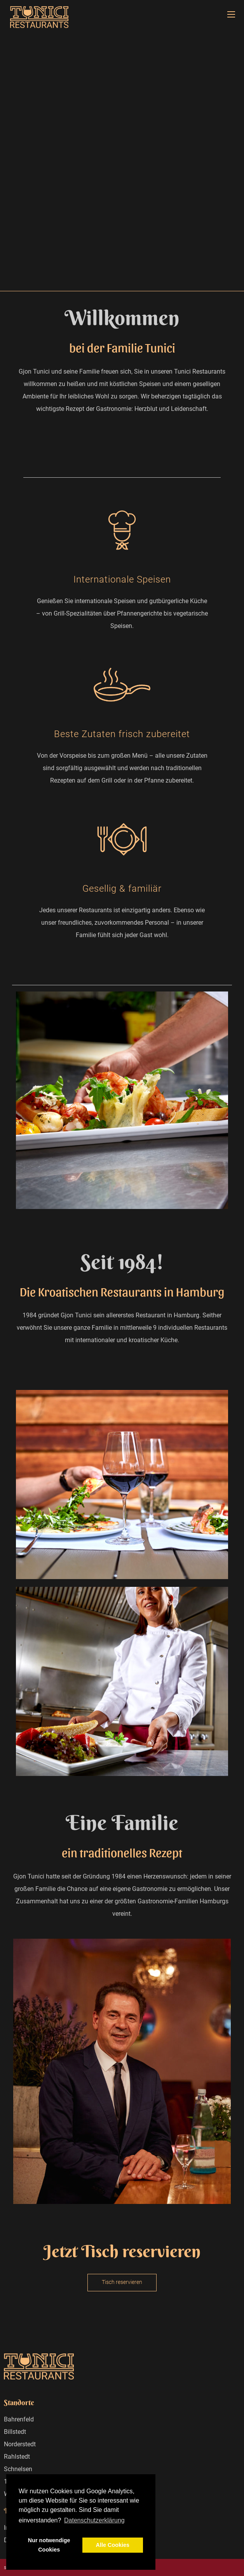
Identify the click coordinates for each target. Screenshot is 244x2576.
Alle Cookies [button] (112, 2545)
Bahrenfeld (19, 2419)
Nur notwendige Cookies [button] (49, 2545)
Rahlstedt (17, 2456)
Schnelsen (18, 2469)
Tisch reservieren (122, 2282)
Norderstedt (20, 2444)
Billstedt (15, 2431)
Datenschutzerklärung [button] (94, 2520)
